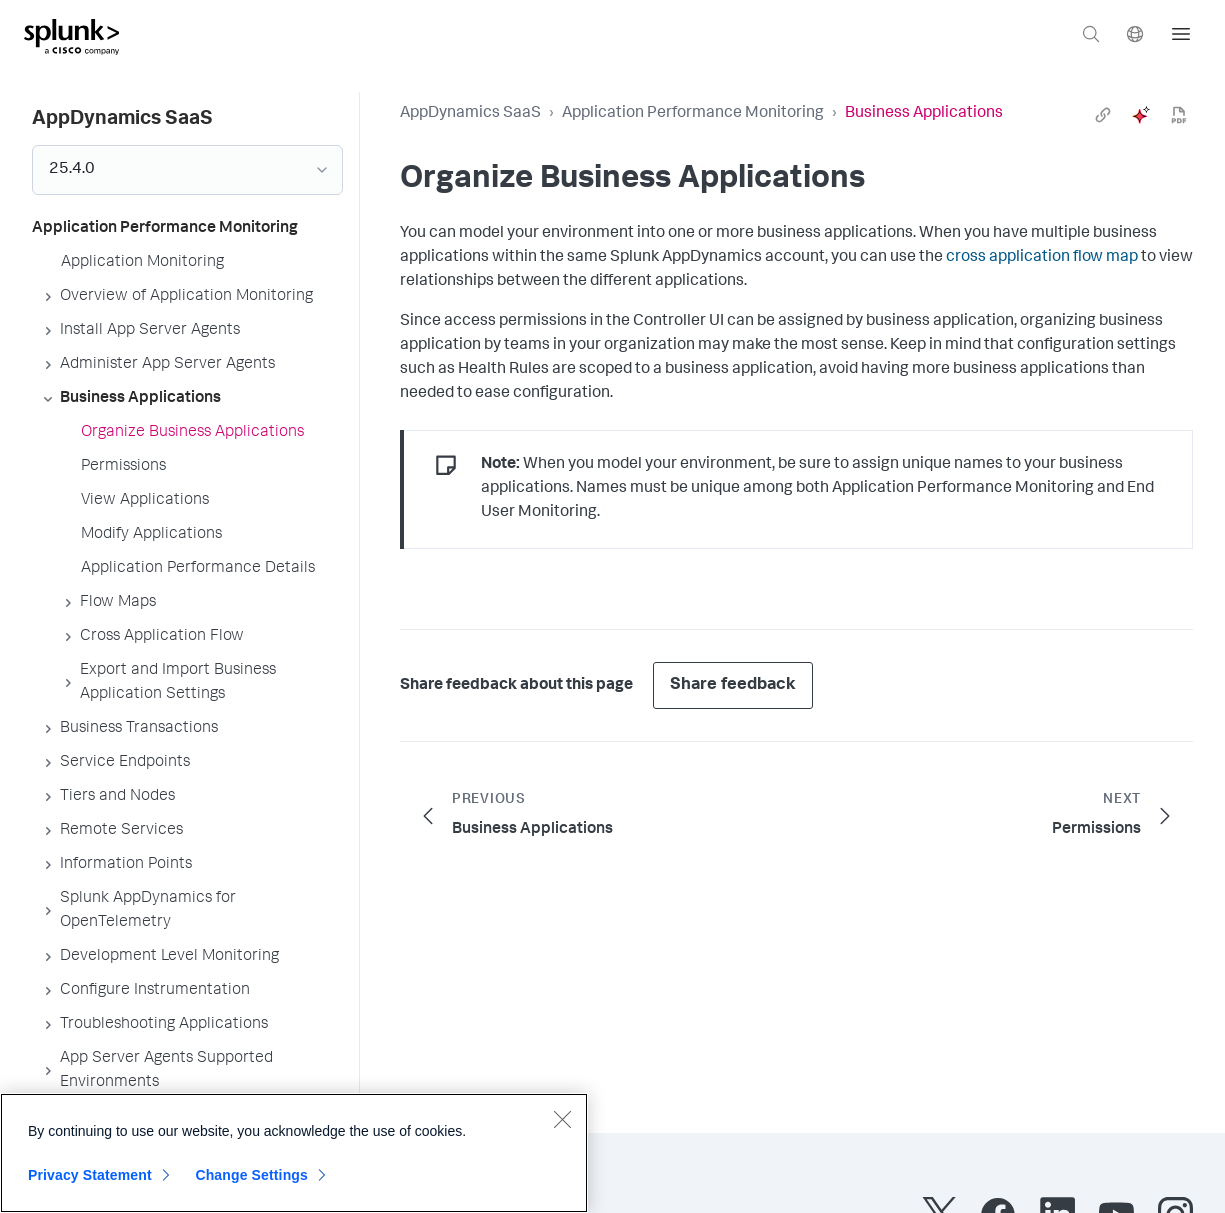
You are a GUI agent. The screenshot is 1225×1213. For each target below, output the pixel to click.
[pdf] (1179, 115)
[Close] (562, 1119)
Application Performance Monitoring (693, 114)
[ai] (1141, 115)
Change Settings (251, 1175)
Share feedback (733, 685)
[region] (294, 1153)
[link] (1103, 115)
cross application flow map (1042, 258)
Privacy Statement (90, 1175)
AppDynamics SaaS (470, 114)
